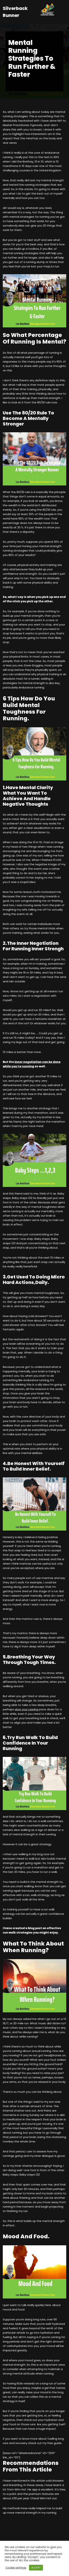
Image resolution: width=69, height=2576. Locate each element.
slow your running (26, 1709)
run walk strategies (18, 1932)
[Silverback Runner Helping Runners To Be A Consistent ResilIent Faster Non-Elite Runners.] (34, 12)
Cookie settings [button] (16, 2567)
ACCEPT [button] (36, 2567)
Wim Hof (45, 2498)
